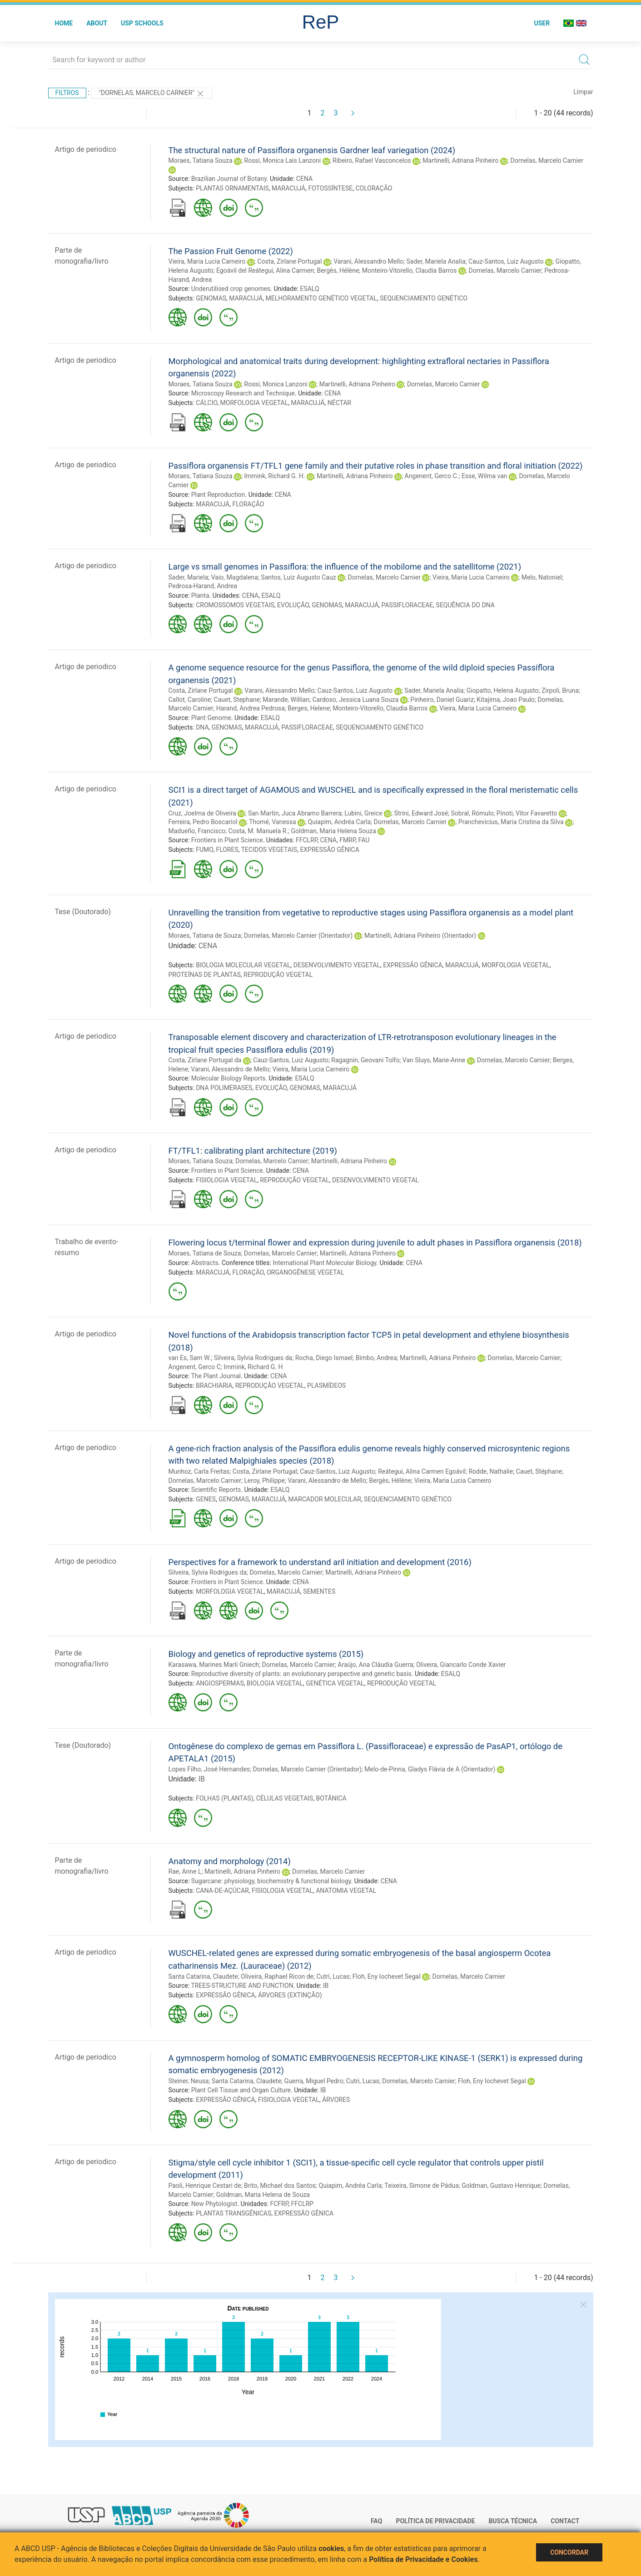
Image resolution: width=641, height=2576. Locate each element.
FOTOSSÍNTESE (330, 188)
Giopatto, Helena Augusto (503, 690)
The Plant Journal (216, 1376)
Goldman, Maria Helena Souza (333, 831)
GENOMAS (211, 298)
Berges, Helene (309, 708)
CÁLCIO (206, 402)
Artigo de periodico (85, 149)
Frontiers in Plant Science (227, 840)
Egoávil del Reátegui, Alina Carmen (265, 270)
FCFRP (279, 2203)
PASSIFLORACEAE (407, 605)
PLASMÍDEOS (326, 1385)
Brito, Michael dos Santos (280, 2185)
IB (202, 1779)
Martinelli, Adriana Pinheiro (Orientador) (420, 935)
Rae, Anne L (185, 1871)
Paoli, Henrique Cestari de (205, 2185)
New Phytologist (214, 2203)
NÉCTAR (339, 402)
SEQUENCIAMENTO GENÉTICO (423, 298)
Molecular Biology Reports (228, 1078)
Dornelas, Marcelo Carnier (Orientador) (298, 935)
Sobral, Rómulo (472, 813)
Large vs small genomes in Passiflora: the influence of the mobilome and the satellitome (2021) (345, 566)
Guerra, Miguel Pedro (313, 2081)
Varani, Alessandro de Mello (230, 1069)
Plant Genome (211, 717)
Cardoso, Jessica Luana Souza (355, 699)
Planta (200, 595)
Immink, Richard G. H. (274, 476)
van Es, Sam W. (190, 1357)
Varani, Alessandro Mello (368, 261)
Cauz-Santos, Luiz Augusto (506, 261)
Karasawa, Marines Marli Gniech (214, 1664)
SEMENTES (319, 1591)
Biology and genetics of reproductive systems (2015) (266, 1654)
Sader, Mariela (189, 577)
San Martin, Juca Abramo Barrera (295, 813)
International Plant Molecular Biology (324, 1262)
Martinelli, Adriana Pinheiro (460, 160)
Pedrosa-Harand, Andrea (203, 586)
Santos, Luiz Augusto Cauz (298, 577)
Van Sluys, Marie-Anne (433, 1060)
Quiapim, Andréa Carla (339, 821)
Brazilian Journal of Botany (229, 178)
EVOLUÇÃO (293, 605)
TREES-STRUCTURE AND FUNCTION (242, 1985)
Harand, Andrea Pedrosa (250, 708)
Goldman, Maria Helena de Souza (263, 2194)
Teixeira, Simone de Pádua (421, 2185)
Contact (565, 2521)
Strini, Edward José (421, 813)
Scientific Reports (216, 1489)
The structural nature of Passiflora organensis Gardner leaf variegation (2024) (312, 150)
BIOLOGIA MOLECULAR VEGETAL (243, 965)
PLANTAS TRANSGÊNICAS (233, 2213)
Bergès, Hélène (338, 270)
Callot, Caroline (190, 699)
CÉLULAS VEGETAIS (284, 1798)
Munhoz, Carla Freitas (199, 1471)
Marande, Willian (286, 699)
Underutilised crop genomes (231, 288)
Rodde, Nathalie (490, 1471)
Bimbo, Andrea (376, 1357)
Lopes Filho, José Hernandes (209, 1769)
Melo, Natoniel (542, 577)
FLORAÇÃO (248, 504)
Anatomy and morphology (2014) (230, 1861)
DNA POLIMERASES (224, 1087)
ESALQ (309, 288)
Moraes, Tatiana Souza (201, 160)
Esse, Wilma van (484, 476)
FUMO (204, 849)
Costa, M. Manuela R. (258, 831)
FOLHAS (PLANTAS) (224, 1798)
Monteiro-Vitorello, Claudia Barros (409, 270)
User (542, 23)
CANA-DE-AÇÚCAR (222, 1890)
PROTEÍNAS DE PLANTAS (205, 974)
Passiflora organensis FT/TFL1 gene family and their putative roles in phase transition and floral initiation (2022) (376, 465)
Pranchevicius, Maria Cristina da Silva (511, 821)
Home (64, 23)
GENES (206, 1499)
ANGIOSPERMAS (220, 1683)
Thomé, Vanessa (272, 821)
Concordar (569, 2552)
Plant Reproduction (218, 494)
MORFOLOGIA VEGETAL (254, 402)
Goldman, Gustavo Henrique (501, 2185)
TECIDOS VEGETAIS (269, 849)
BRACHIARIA (214, 1385)
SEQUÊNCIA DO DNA (465, 605)
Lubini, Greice (363, 813)
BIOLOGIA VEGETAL (275, 1683)
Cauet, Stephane (237, 699)
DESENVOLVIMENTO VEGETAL (336, 965)
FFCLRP (306, 840)
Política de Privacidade (435, 2521)
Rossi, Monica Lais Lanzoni (282, 160)
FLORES (227, 849)
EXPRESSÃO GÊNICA (329, 849)
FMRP (347, 840)
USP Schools (142, 23)
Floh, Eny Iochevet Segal (387, 1976)
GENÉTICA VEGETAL (335, 1683)
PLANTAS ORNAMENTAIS (232, 188)
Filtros (67, 92)
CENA (304, 178)
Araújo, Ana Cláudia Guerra (375, 1664)
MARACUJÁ (288, 188)
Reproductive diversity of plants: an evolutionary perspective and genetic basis (301, 1673)
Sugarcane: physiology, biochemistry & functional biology (271, 1881)
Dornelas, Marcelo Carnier (546, 160)
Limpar (583, 91)
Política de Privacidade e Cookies (423, 2559)
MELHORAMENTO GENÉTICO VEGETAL (321, 298)
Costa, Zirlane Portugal (289, 261)
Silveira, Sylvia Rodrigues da (253, 1357)
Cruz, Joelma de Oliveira (203, 813)
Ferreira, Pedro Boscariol (203, 821)
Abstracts (205, 1262)
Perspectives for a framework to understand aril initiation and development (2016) (320, 1562)
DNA (202, 727)
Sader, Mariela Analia (435, 261)
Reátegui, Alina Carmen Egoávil (422, 1471)
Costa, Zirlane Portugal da (205, 1060)
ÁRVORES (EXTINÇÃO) (290, 1995)
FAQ (376, 2521)
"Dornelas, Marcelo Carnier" (152, 93)
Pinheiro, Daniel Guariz (442, 699)
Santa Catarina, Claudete (203, 1976)
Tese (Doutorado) (83, 911)
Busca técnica (512, 2521)
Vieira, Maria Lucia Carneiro (207, 261)
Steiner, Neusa (189, 2081)
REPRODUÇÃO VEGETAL (278, 974)
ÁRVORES (336, 2099)
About (96, 23)
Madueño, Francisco (197, 831)
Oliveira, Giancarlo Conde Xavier (461, 1664)
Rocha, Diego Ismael (324, 1357)
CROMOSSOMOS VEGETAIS (235, 605)
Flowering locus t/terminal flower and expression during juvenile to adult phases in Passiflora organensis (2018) (375, 1242)
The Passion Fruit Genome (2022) (231, 251)
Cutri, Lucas (332, 1976)
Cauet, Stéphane (539, 1471)
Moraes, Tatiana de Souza (205, 935)
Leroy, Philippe (264, 1480)
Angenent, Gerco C (195, 1367)
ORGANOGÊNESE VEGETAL (305, 1272)
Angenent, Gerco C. (431, 476)
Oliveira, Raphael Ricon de (277, 1976)
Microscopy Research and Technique (243, 393)
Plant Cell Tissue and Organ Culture (241, 2090)
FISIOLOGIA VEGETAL (226, 1180)
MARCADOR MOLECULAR (324, 1499)
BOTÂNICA (331, 1798)
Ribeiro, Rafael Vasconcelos (372, 160)
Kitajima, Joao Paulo (506, 699)
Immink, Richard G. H (253, 1367)
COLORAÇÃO (373, 188)
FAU (364, 840)
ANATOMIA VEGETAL (346, 1890)
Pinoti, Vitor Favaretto (527, 813)
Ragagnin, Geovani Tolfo (365, 1060)
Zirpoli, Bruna (560, 690)
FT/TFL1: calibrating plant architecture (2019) (253, 1150)
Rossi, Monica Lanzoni (276, 384)
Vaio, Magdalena (234, 577)
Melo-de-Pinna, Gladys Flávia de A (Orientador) (429, 1769)
